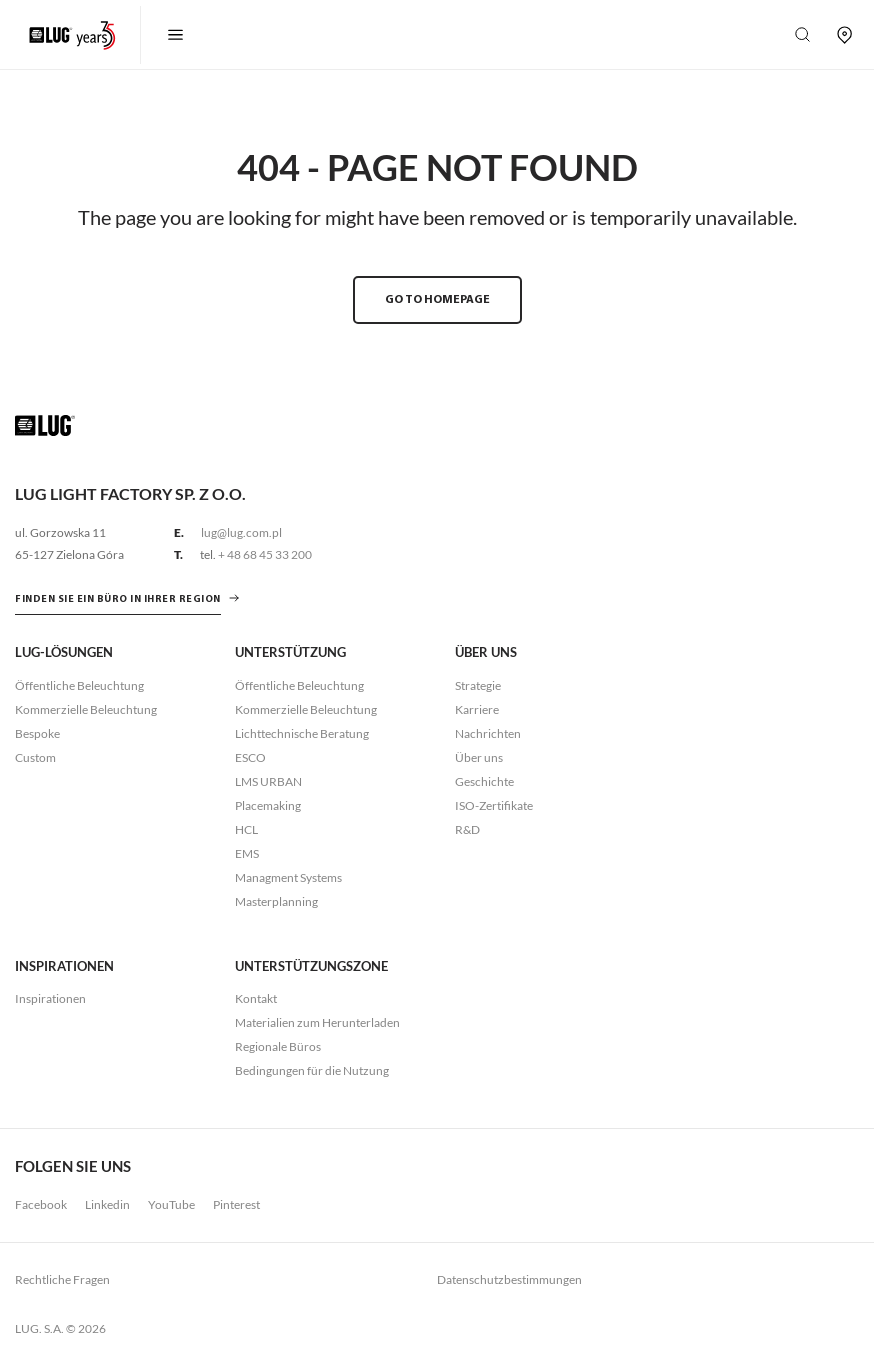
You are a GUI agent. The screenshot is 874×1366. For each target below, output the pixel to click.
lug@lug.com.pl (241, 532)
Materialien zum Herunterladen (317, 1022)
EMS (247, 853)
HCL (246, 829)
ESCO (250, 757)
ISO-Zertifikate (494, 805)
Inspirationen (50, 998)
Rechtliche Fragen (62, 1279)
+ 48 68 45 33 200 (265, 554)
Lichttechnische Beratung (302, 733)
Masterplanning (276, 901)
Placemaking (268, 805)
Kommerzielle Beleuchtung (86, 709)
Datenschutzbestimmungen (509, 1279)
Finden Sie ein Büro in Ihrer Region (118, 599)
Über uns (479, 757)
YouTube (171, 1204)
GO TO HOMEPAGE (437, 300)
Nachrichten (488, 733)
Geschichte (484, 781)
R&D (467, 829)
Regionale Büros (278, 1046)
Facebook (41, 1204)
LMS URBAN (268, 781)
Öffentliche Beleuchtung (79, 685)
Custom (35, 757)
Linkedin (107, 1204)
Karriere (477, 709)
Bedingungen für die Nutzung (312, 1070)
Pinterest (236, 1204)
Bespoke (37, 733)
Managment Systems (288, 877)
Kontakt (256, 998)
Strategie (478, 685)
